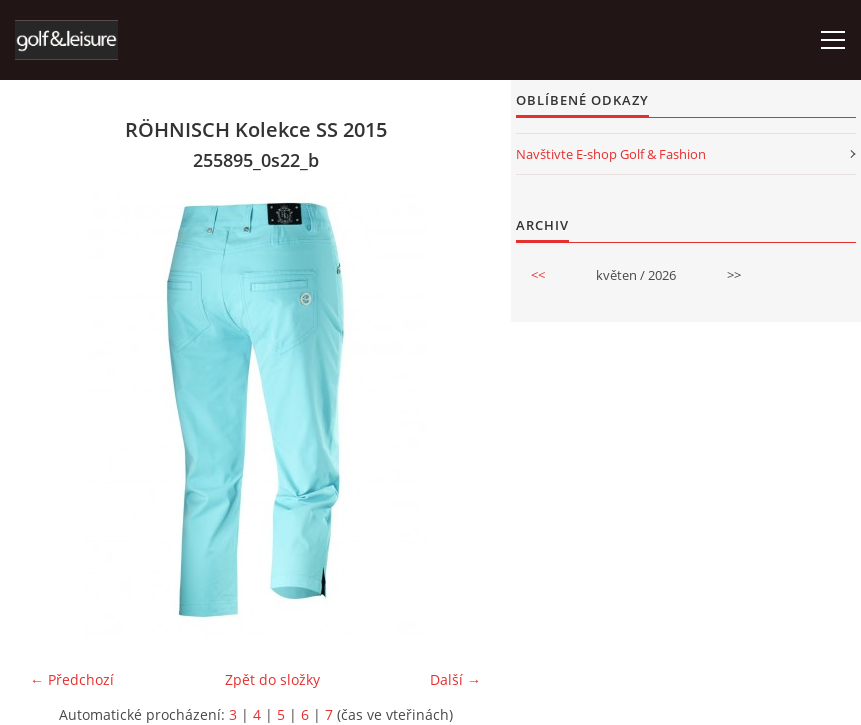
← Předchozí (72, 679)
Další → (455, 679)
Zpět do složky (272, 679)
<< (538, 275)
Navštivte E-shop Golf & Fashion (611, 154)
